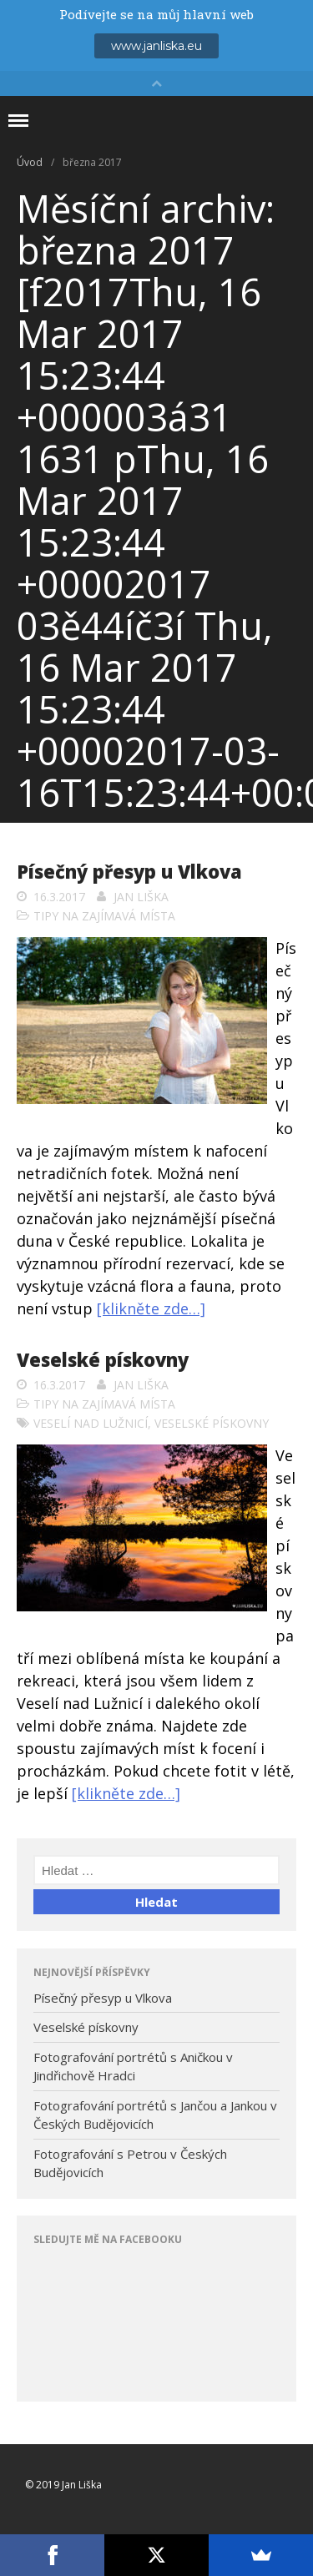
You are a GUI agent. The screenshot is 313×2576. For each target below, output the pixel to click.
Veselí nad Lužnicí (90, 1423)
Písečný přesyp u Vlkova (129, 871)
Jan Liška (141, 897)
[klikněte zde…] (151, 1308)
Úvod (30, 162)
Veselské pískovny (103, 1359)
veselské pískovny (211, 1423)
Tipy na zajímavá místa (104, 916)
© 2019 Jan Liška (63, 2485)
